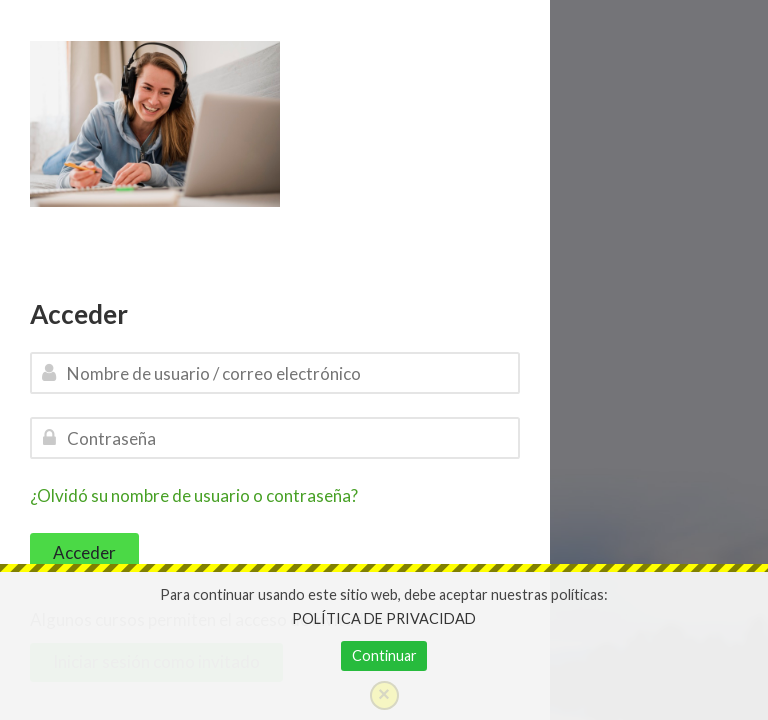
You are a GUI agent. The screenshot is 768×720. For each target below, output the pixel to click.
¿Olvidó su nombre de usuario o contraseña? (194, 495)
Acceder (84, 552)
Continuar (384, 655)
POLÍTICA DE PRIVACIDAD (384, 618)
